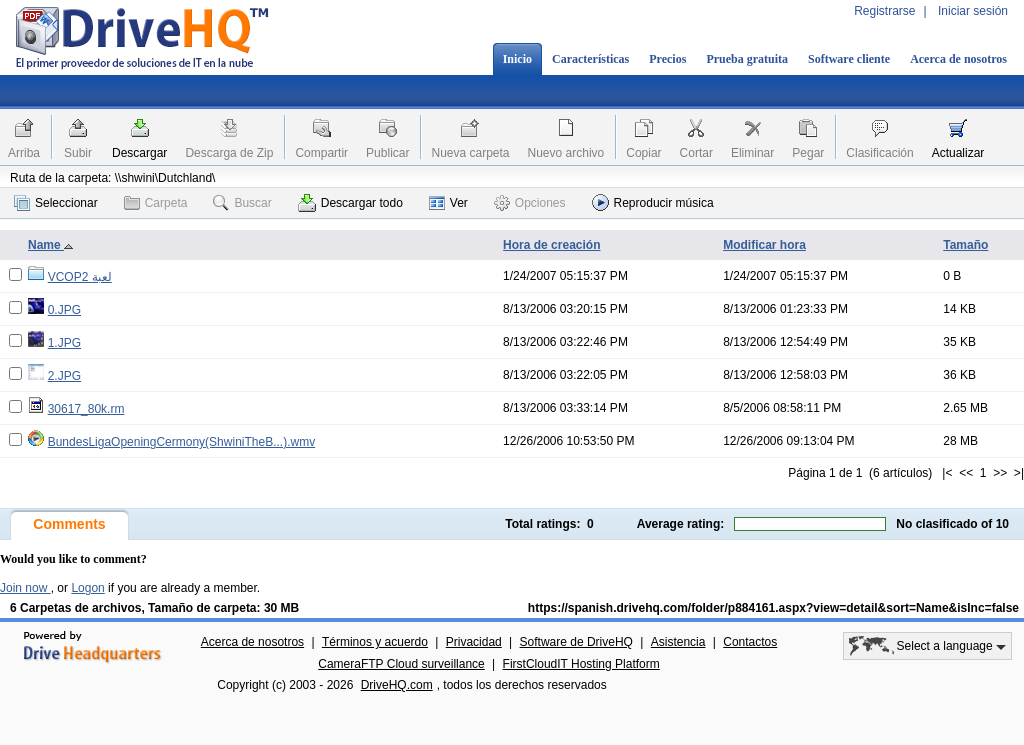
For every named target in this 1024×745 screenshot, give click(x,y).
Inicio (517, 59)
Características (590, 59)
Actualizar (958, 153)
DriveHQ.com (397, 685)
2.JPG (64, 376)
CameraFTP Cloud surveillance (401, 664)
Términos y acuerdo (375, 642)
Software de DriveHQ (576, 642)
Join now (25, 588)
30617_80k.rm (86, 409)
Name (51, 245)
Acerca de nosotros (958, 59)
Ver (448, 203)
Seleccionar (56, 203)
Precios (667, 59)
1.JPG (64, 343)
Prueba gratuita (747, 59)
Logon (87, 588)
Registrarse (884, 11)
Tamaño (965, 245)
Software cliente (849, 59)
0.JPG (64, 310)
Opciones (530, 203)
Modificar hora (764, 245)
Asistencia (678, 642)
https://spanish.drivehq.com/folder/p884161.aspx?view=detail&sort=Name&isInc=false (773, 608)
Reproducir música (653, 202)
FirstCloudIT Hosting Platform (581, 664)
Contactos (750, 642)
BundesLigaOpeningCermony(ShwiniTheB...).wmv (181, 442)
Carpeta (156, 203)
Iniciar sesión (973, 11)
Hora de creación (551, 245)
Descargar (139, 153)
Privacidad (474, 642)
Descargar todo (350, 203)
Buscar (242, 203)
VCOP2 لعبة (80, 277)
